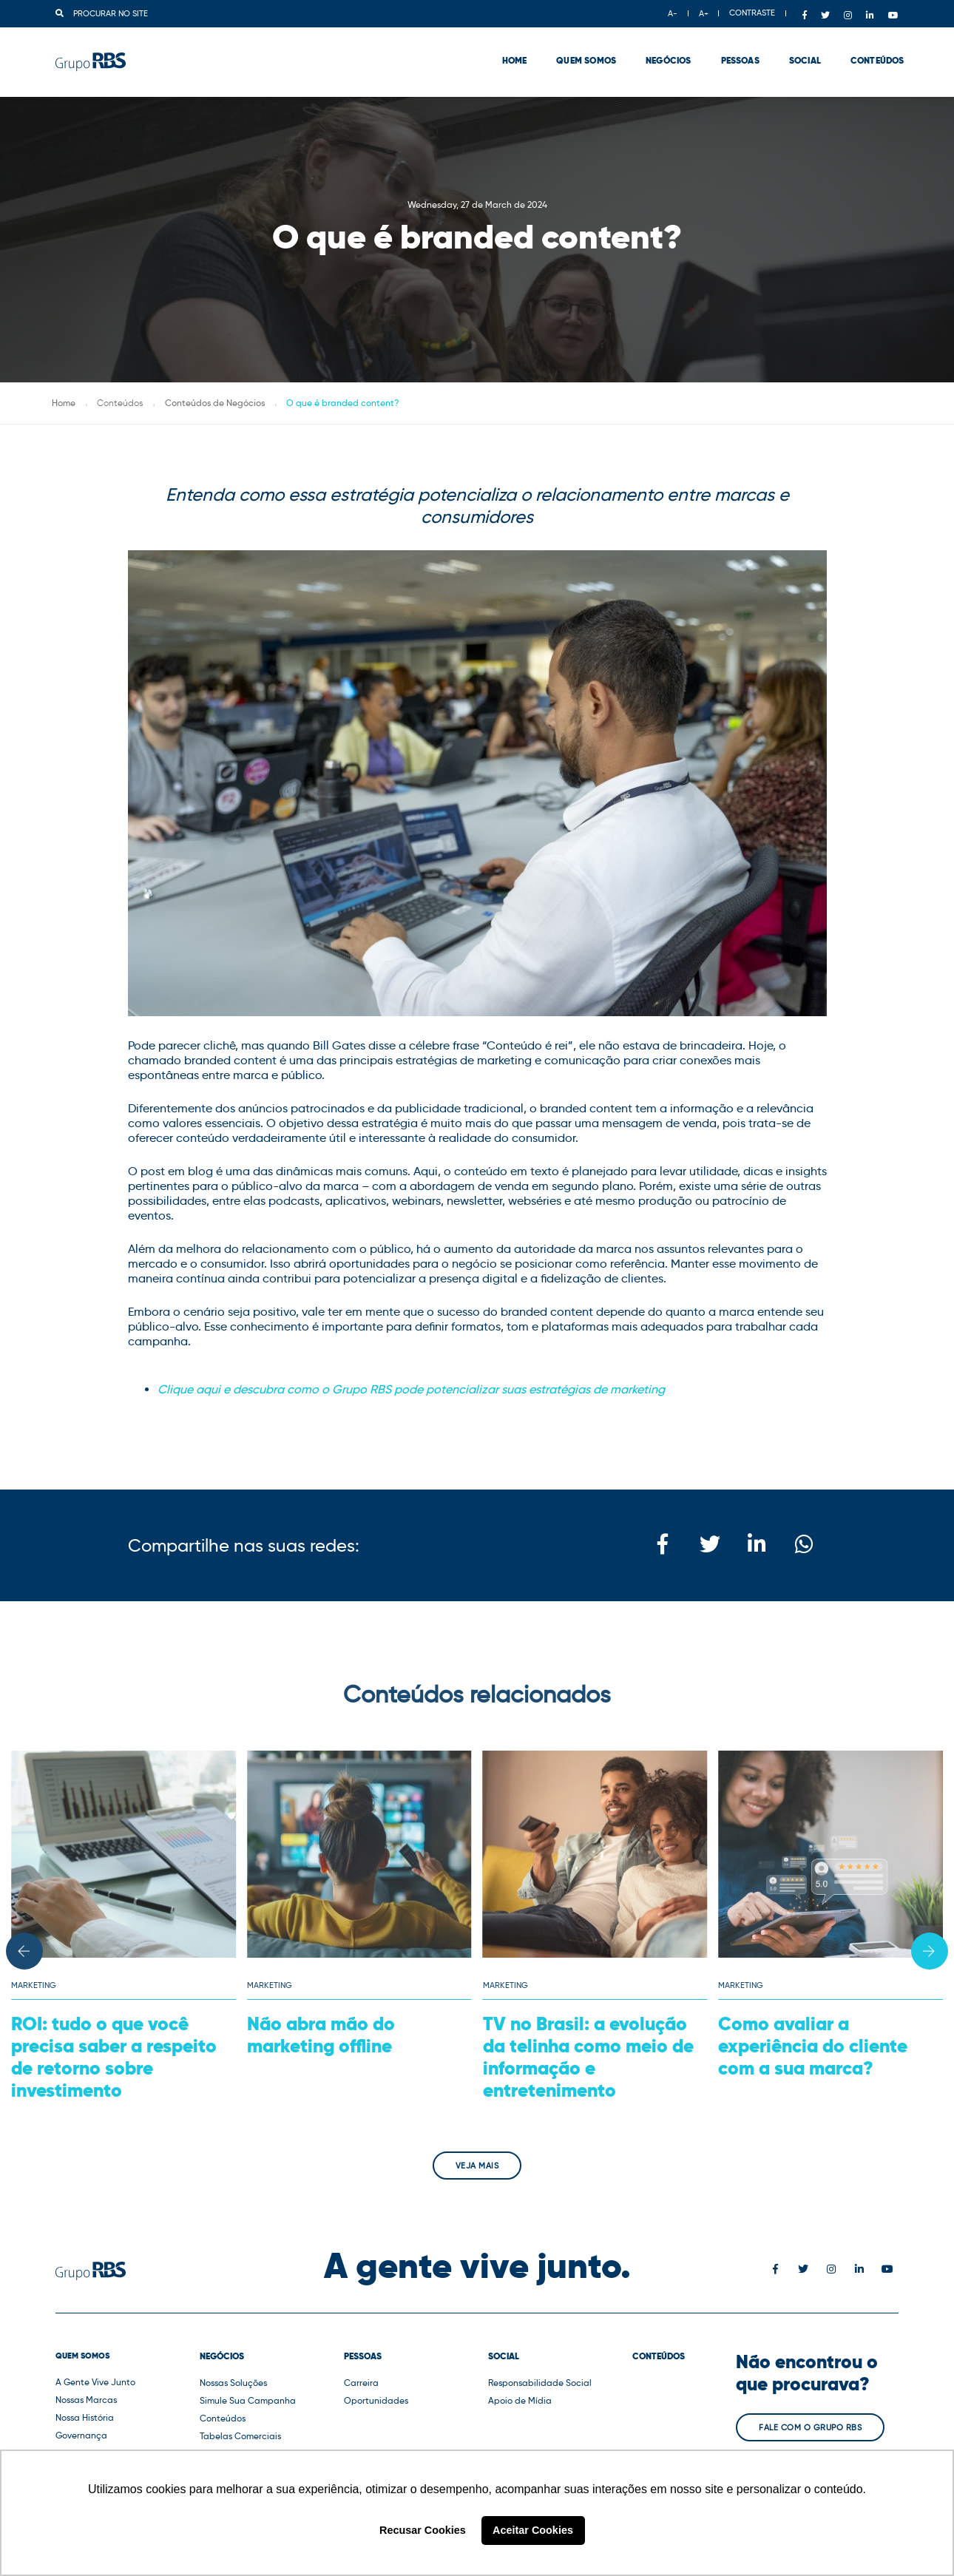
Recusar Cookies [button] (422, 2530)
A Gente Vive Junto (95, 2381)
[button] (24, 1951)
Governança (81, 2435)
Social (799, 52)
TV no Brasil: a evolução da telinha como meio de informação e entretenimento (588, 2057)
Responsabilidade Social (540, 2382)
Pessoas (734, 52)
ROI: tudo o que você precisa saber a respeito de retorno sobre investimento (114, 2057)
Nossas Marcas (86, 2399)
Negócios (663, 52)
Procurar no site (101, 13)
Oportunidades (376, 2400)
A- (672, 13)
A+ (703, 13)
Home (508, 52)
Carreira (361, 2382)
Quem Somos (581, 52)
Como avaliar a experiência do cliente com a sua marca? (812, 2046)
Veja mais (477, 2165)
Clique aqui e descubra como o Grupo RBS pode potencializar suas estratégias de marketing (411, 1389)
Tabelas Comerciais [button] (240, 2435)
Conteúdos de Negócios (215, 402)
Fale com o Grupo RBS (810, 2427)
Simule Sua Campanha (248, 2400)
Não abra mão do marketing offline (321, 2035)
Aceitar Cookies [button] (533, 2530)
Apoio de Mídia (520, 2400)
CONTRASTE (752, 12)
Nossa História (84, 2417)
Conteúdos (872, 52)
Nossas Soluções (233, 2382)
